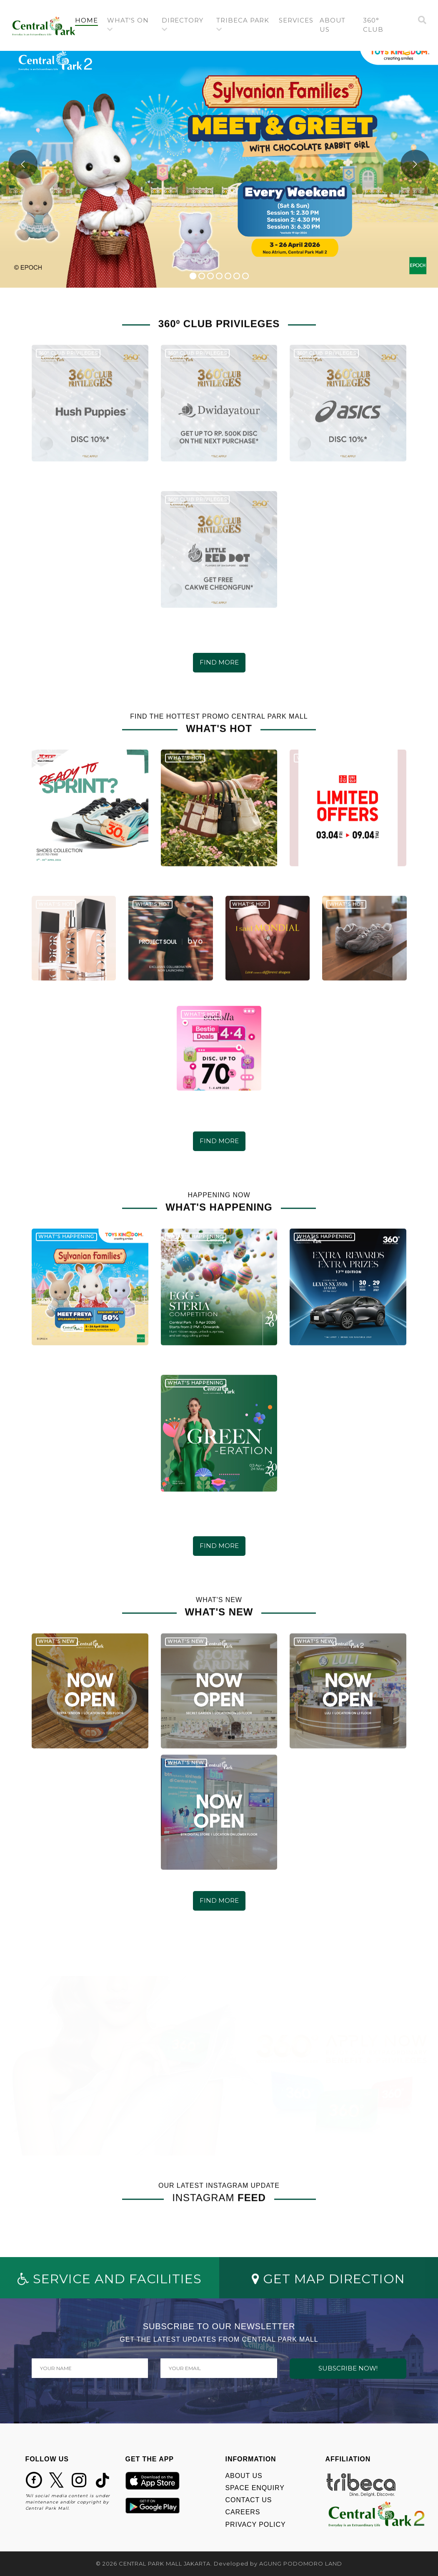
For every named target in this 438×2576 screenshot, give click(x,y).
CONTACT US (248, 2499)
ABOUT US (244, 2475)
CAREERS (242, 2512)
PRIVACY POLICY (255, 2524)
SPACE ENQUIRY (255, 2487)
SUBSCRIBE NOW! (348, 2368)
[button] (131, 25)
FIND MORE (219, 662)
